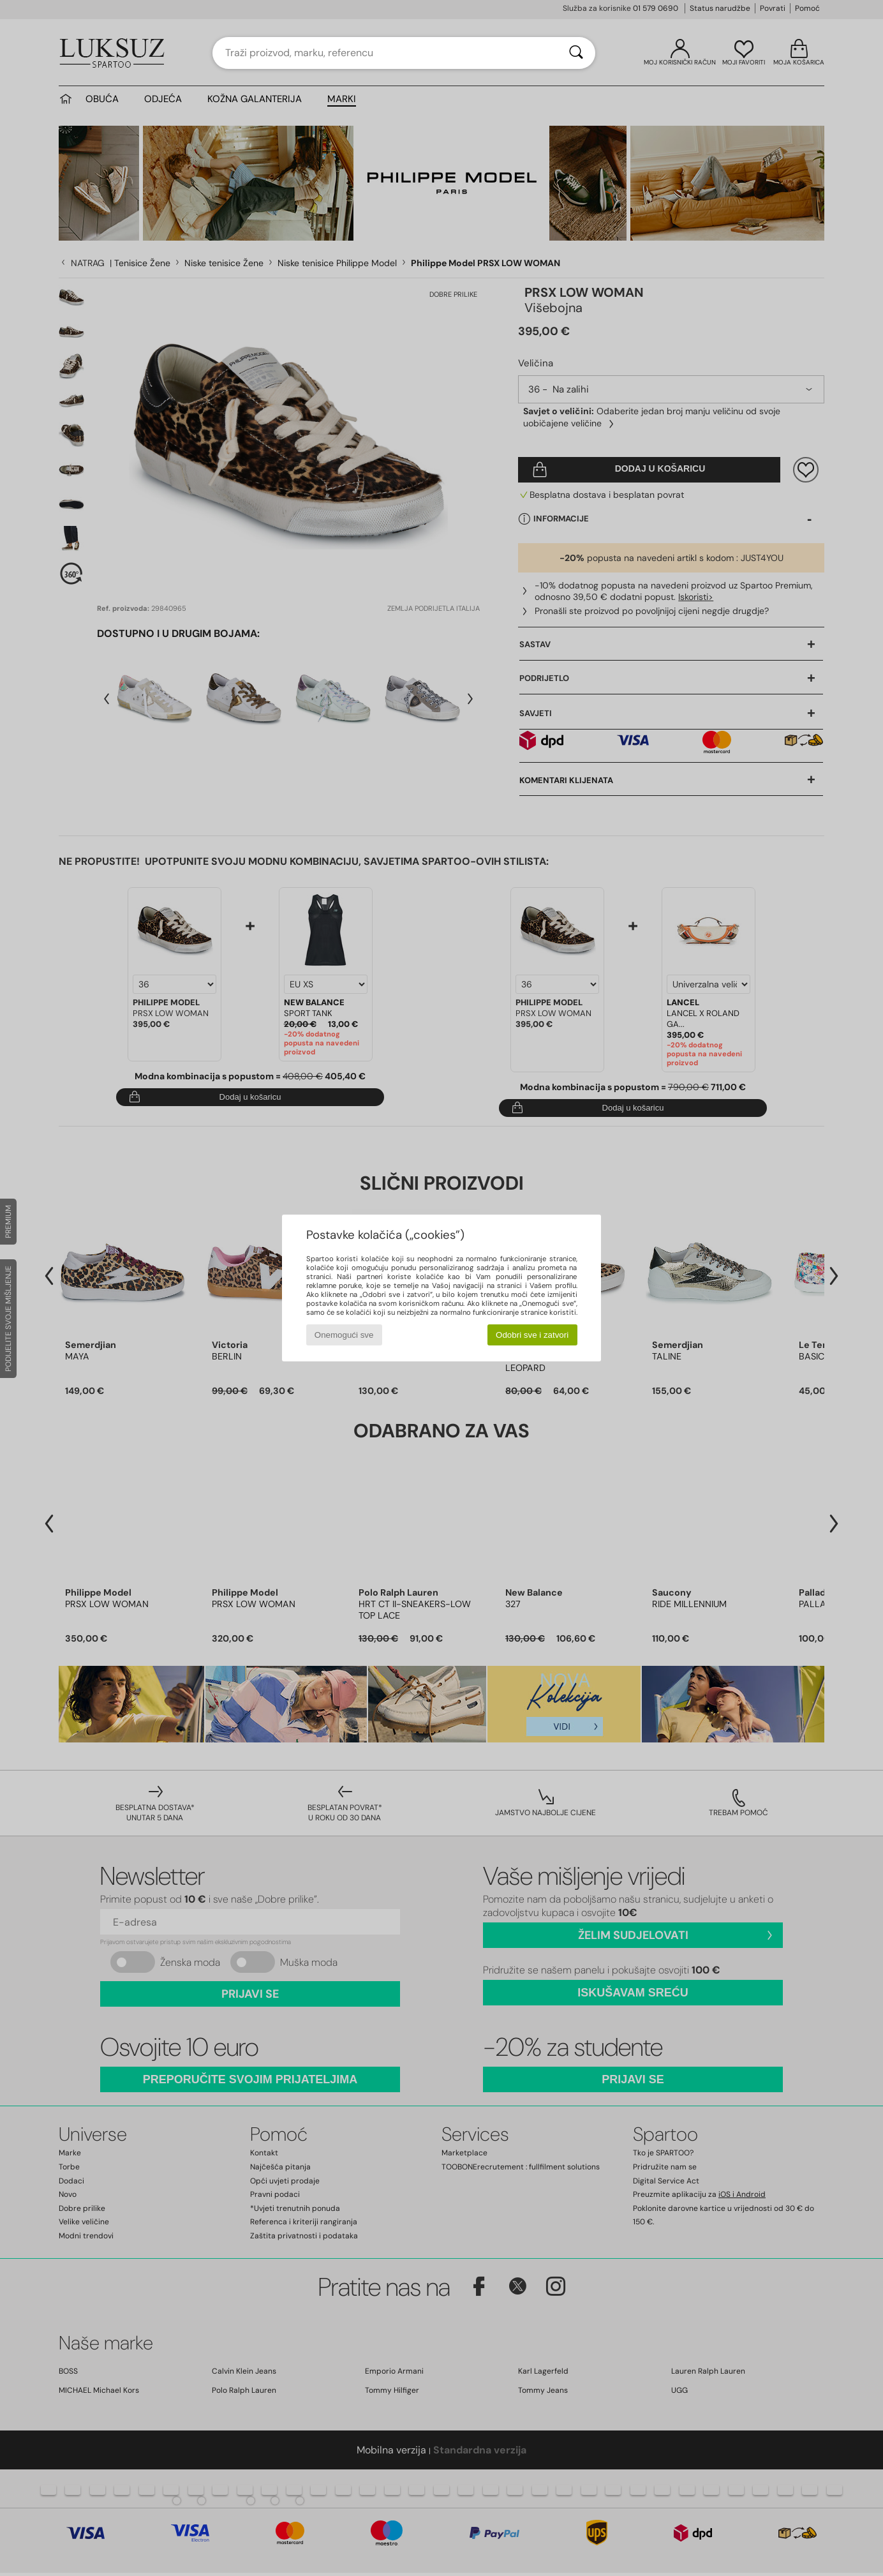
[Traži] (576, 53)
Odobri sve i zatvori (532, 1335)
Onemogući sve (344, 1335)
